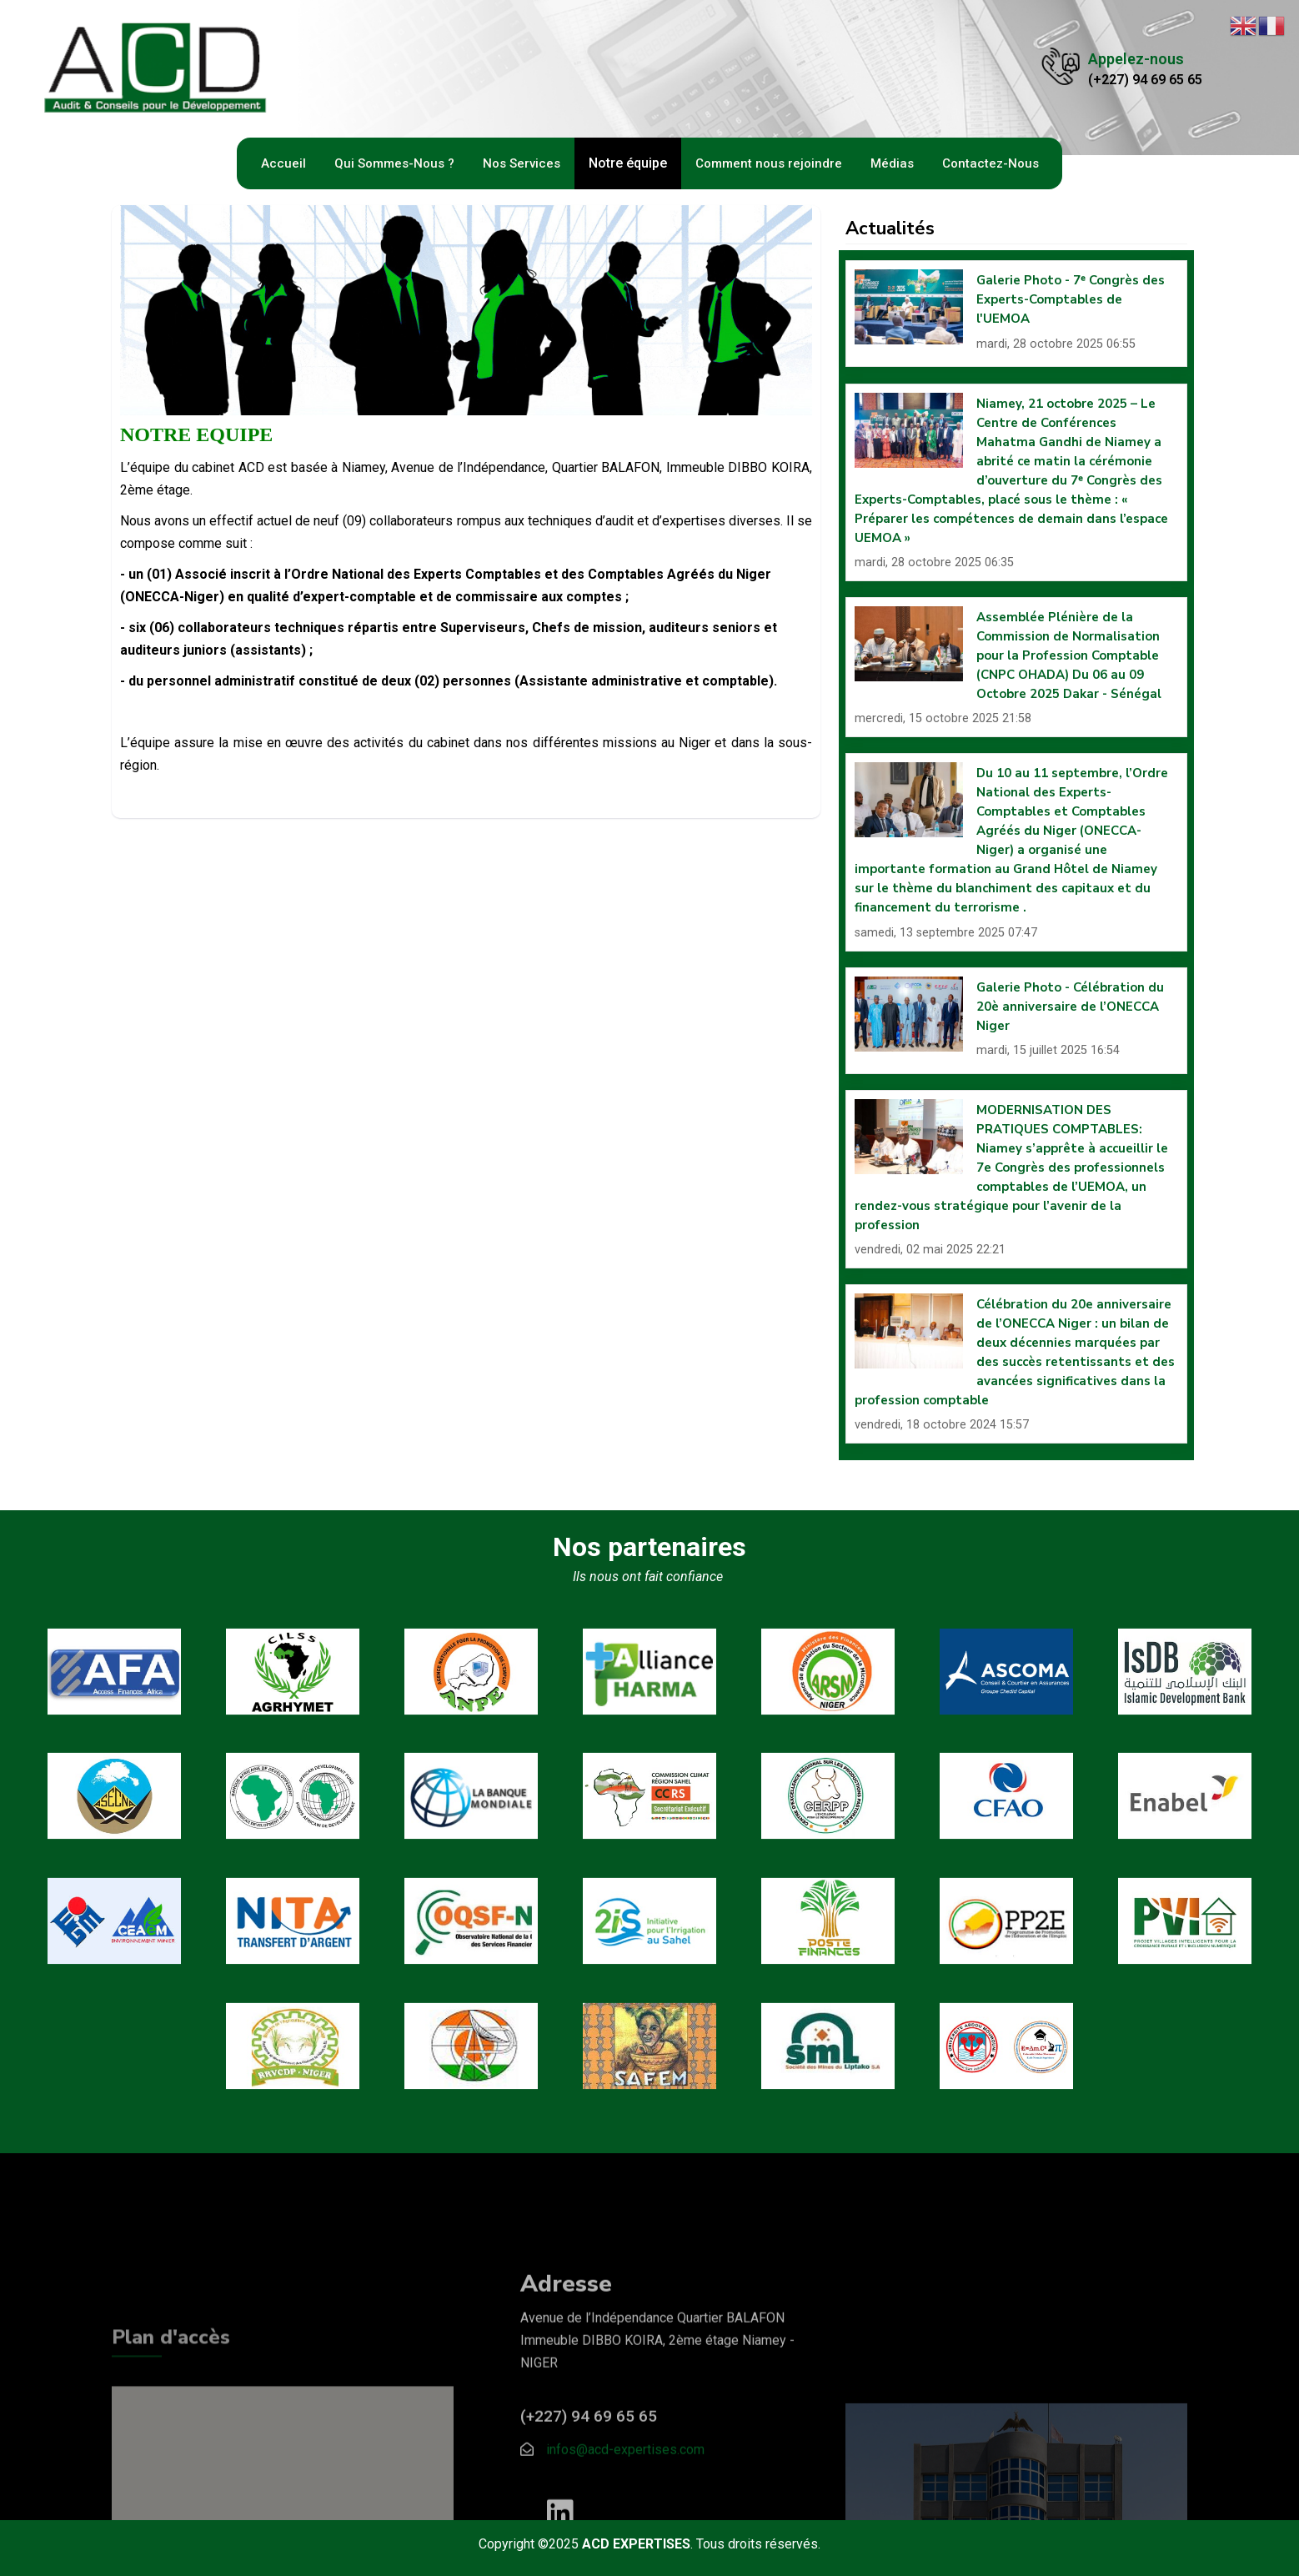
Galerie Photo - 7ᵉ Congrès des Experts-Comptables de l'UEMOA (1070, 299)
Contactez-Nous (990, 163)
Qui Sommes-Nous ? (394, 163)
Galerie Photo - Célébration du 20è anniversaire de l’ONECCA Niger (1070, 1006)
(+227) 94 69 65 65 (1145, 80)
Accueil (283, 163)
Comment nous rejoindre (768, 163)
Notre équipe (628, 163)
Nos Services (521, 163)
